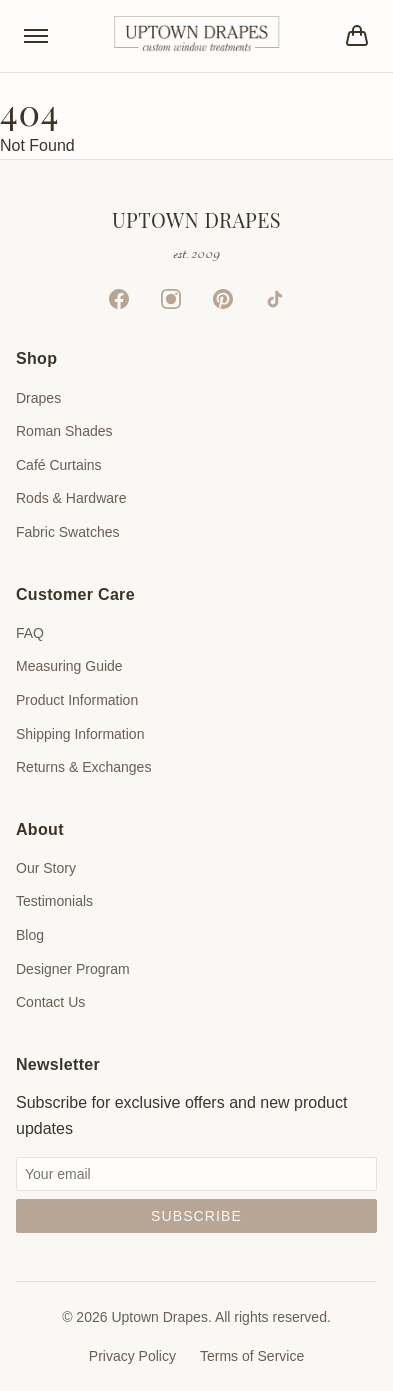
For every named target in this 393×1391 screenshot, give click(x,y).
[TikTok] (275, 299)
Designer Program (73, 969)
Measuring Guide (69, 666)
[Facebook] (119, 299)
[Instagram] (171, 299)
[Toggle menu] (36, 36)
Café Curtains (59, 465)
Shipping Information (80, 734)
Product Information (77, 700)
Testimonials (54, 901)
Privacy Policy (132, 1356)
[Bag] (357, 36)
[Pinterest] (223, 299)
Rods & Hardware (71, 498)
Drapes (38, 398)
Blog (30, 935)
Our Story (46, 868)
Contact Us (50, 1002)
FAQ (30, 633)
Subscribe (196, 1216)
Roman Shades (64, 431)
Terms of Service (252, 1356)
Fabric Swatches (67, 532)
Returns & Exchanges (83, 767)
